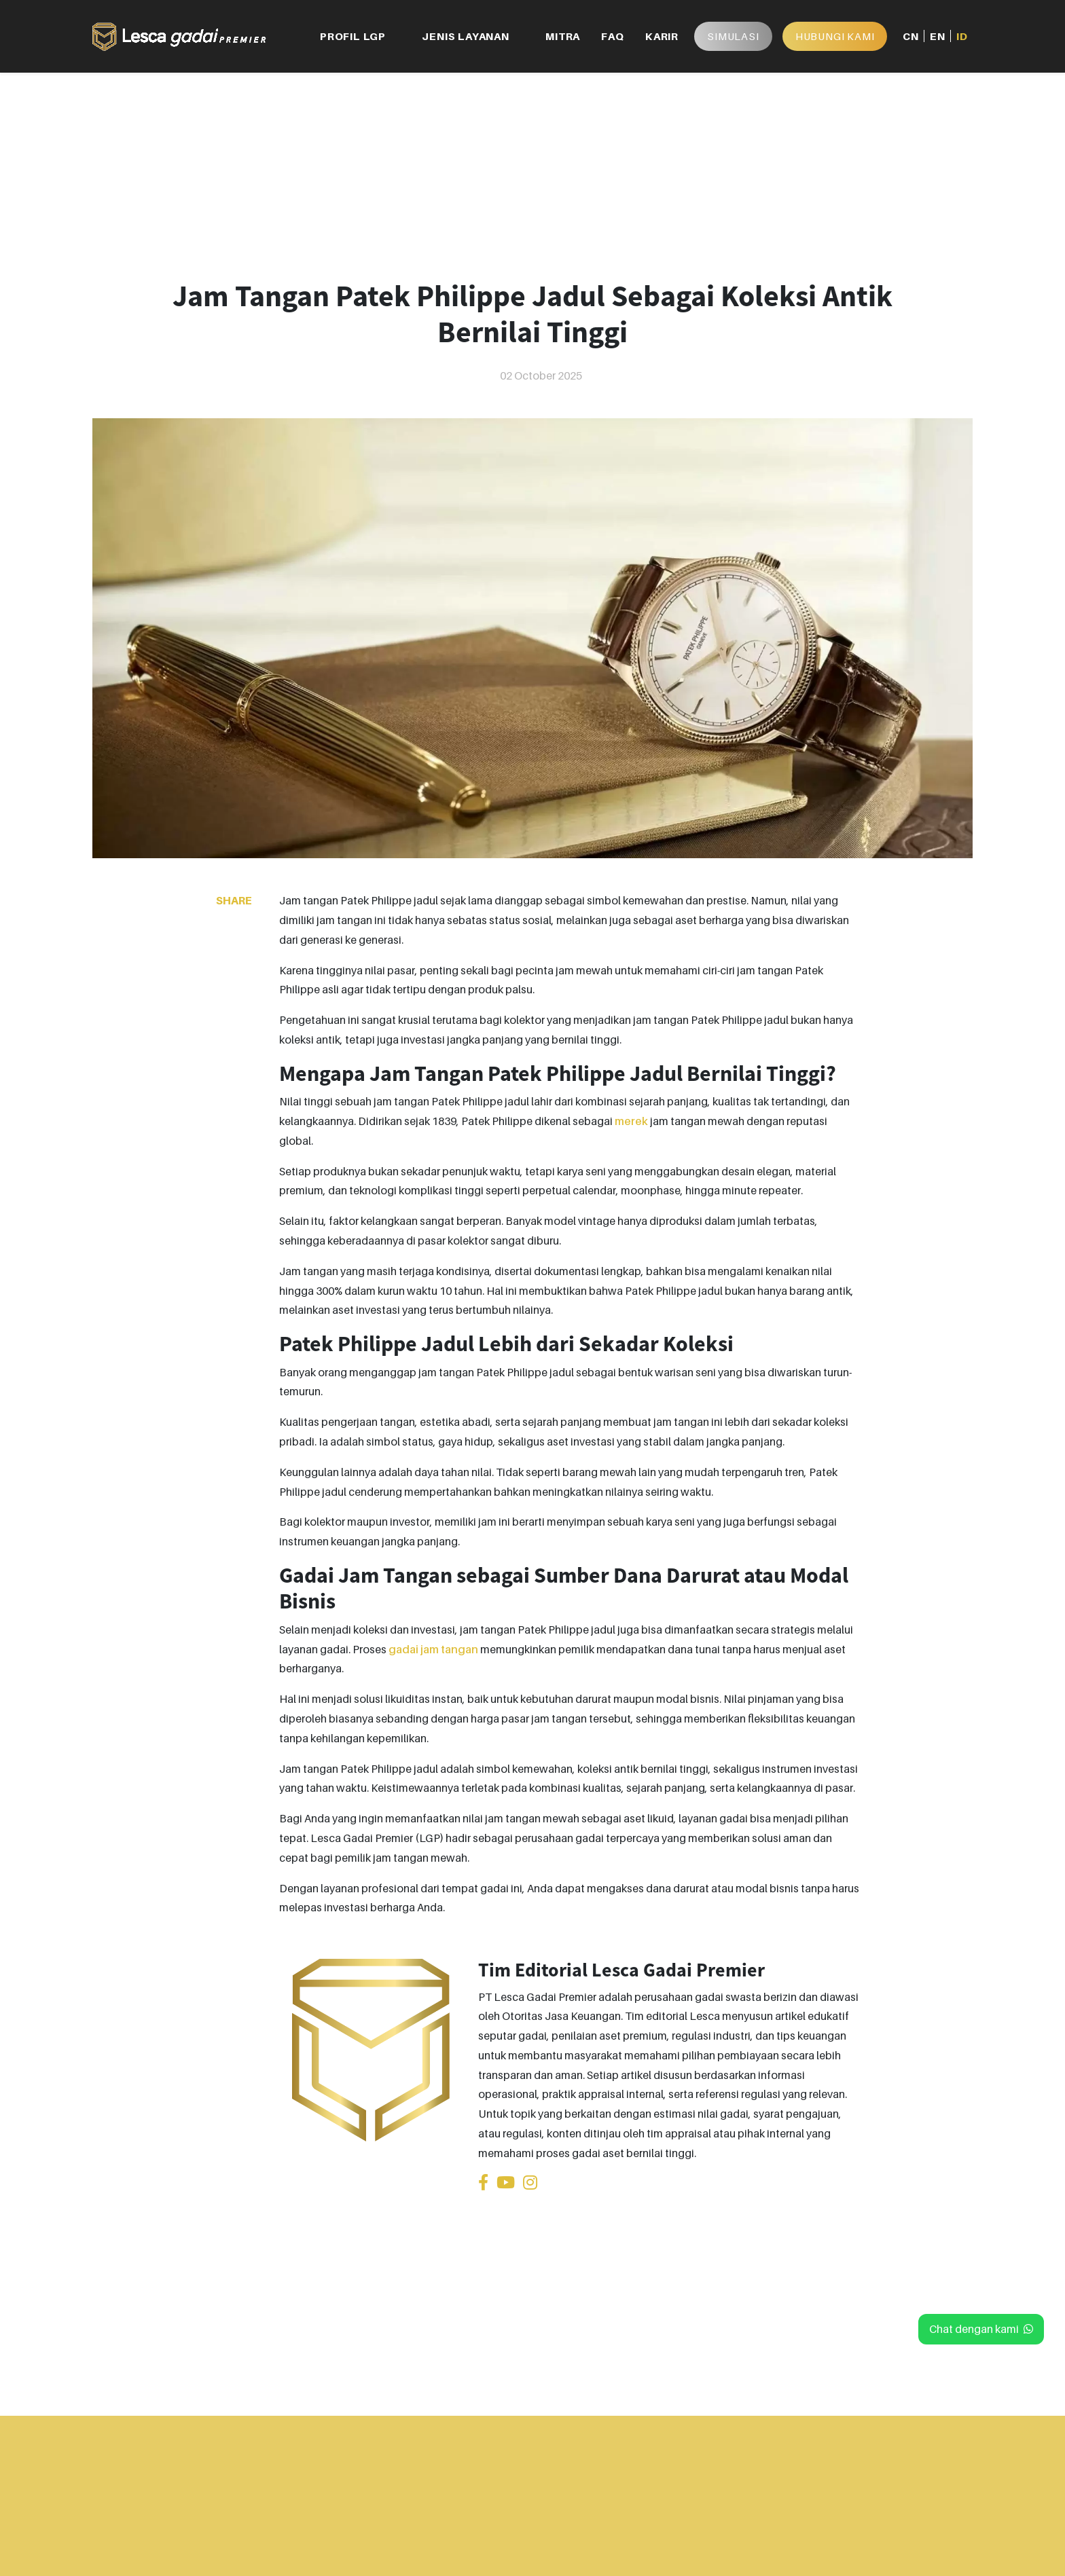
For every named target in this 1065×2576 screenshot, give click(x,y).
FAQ (612, 36)
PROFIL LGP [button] (353, 36)
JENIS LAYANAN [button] (465, 36)
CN (911, 36)
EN (937, 36)
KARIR (662, 36)
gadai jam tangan (433, 1649)
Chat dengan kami (981, 2329)
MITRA (562, 36)
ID (962, 36)
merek (631, 1121)
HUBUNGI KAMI (835, 36)
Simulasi (733, 36)
